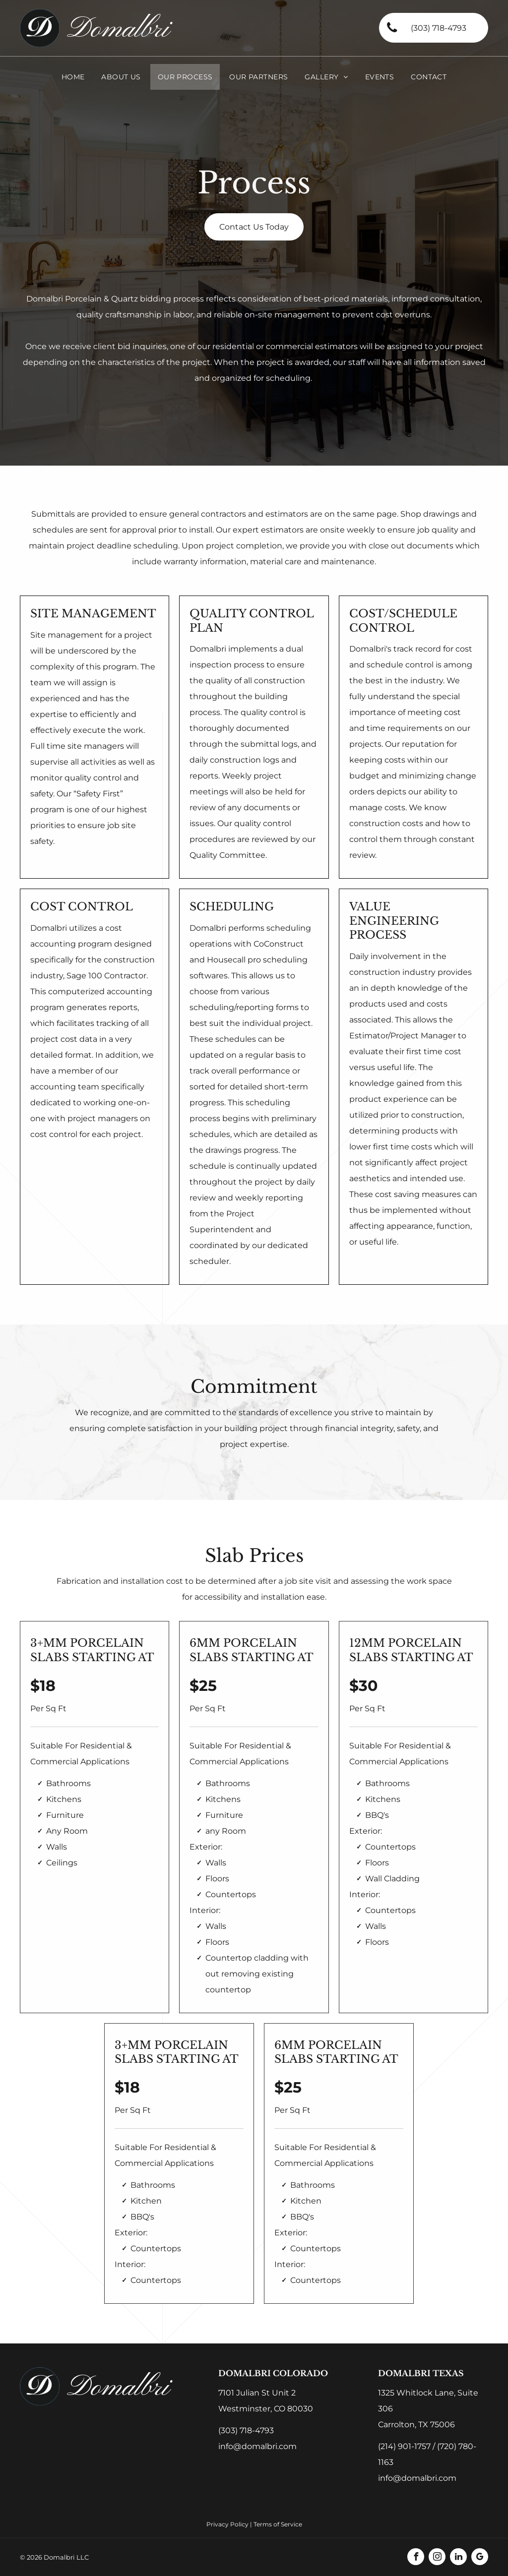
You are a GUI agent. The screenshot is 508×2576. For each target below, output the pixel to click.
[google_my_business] (479, 2558)
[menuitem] (73, 77)
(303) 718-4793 (246, 2430)
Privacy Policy (227, 2524)
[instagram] (437, 2558)
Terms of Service (278, 2524)
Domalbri (118, 29)
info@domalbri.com (257, 2446)
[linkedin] (458, 2558)
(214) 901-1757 (404, 2446)
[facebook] (415, 2558)
